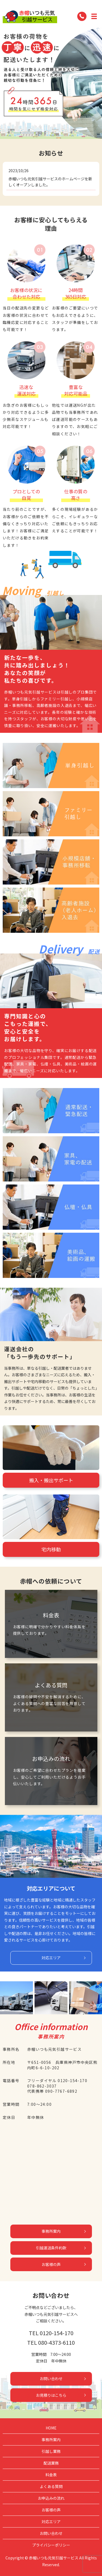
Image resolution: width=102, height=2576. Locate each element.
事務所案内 (51, 2231)
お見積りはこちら (51, 2395)
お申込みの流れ (51, 2498)
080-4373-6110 (56, 2342)
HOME (51, 2428)
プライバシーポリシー (51, 2545)
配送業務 (51, 2463)
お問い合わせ (51, 2378)
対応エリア (51, 1957)
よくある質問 (51, 2486)
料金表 (51, 2474)
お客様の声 (51, 2264)
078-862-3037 (42, 2086)
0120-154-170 (72, 2080)
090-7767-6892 (61, 2091)
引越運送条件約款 (51, 2247)
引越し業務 (51, 2451)
